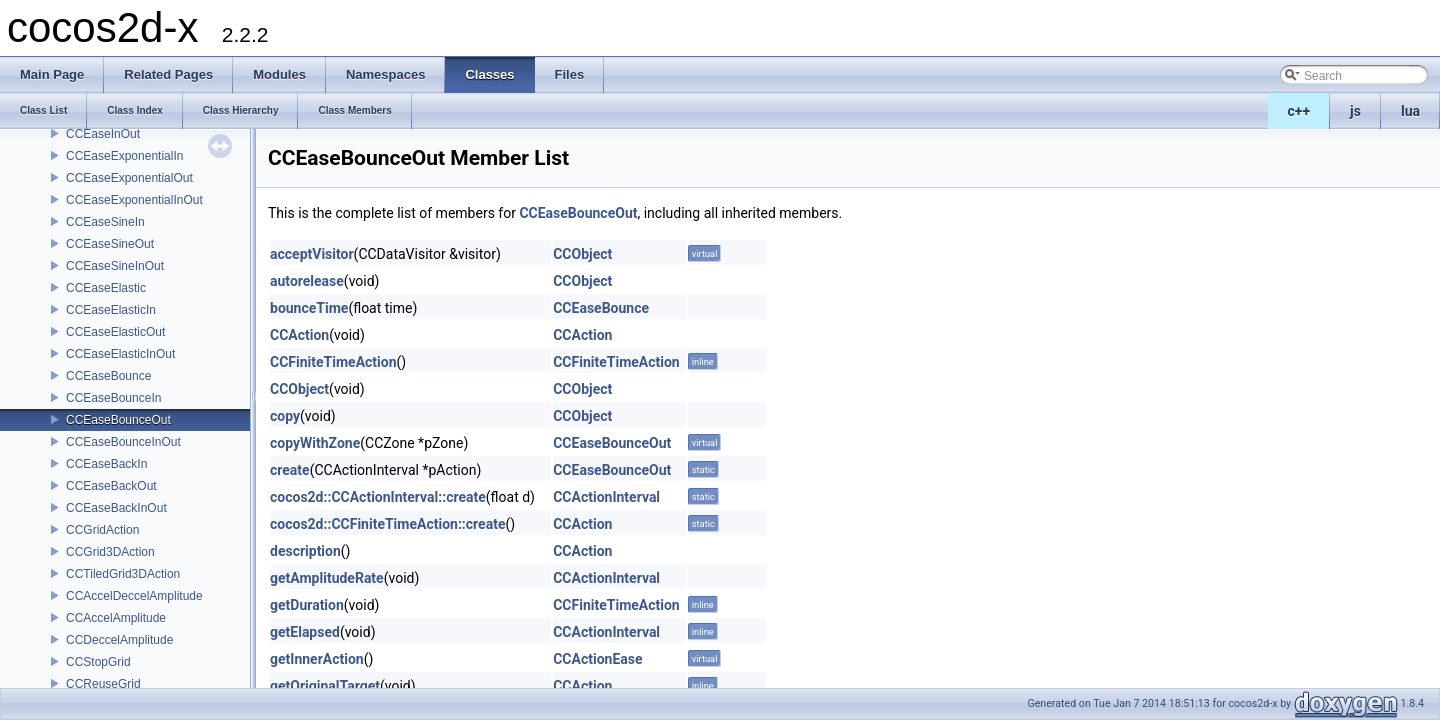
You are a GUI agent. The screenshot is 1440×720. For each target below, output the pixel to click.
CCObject (582, 254)
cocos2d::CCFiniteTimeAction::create (387, 524)
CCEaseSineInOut (115, 266)
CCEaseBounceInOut (123, 442)
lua (1410, 111)
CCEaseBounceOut (118, 420)
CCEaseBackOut (111, 486)
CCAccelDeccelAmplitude (134, 596)
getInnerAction (317, 659)
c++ (1299, 111)
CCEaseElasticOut (115, 332)
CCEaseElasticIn (111, 310)
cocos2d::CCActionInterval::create (378, 497)
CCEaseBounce (108, 376)
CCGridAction (102, 530)
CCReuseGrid (103, 684)
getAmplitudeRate (327, 578)
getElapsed (305, 632)
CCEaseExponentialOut (129, 178)
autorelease (307, 281)
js (1355, 111)
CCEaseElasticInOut (120, 354)
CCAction (299, 335)
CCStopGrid (98, 662)
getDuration (307, 605)
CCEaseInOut (103, 134)
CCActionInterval (606, 497)
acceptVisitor (312, 254)
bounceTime (309, 308)
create (290, 470)
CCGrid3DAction (110, 552)
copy (285, 416)
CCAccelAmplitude (116, 618)
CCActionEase (597, 659)
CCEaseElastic (106, 288)
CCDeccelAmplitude (119, 640)
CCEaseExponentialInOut (134, 200)
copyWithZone (315, 443)
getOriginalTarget (325, 686)
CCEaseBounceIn (113, 398)
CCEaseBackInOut (116, 508)
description (305, 551)
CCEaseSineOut (110, 244)
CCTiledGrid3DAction (123, 574)
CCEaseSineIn (105, 222)
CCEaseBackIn (106, 464)
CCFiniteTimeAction (333, 362)
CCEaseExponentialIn (124, 156)
